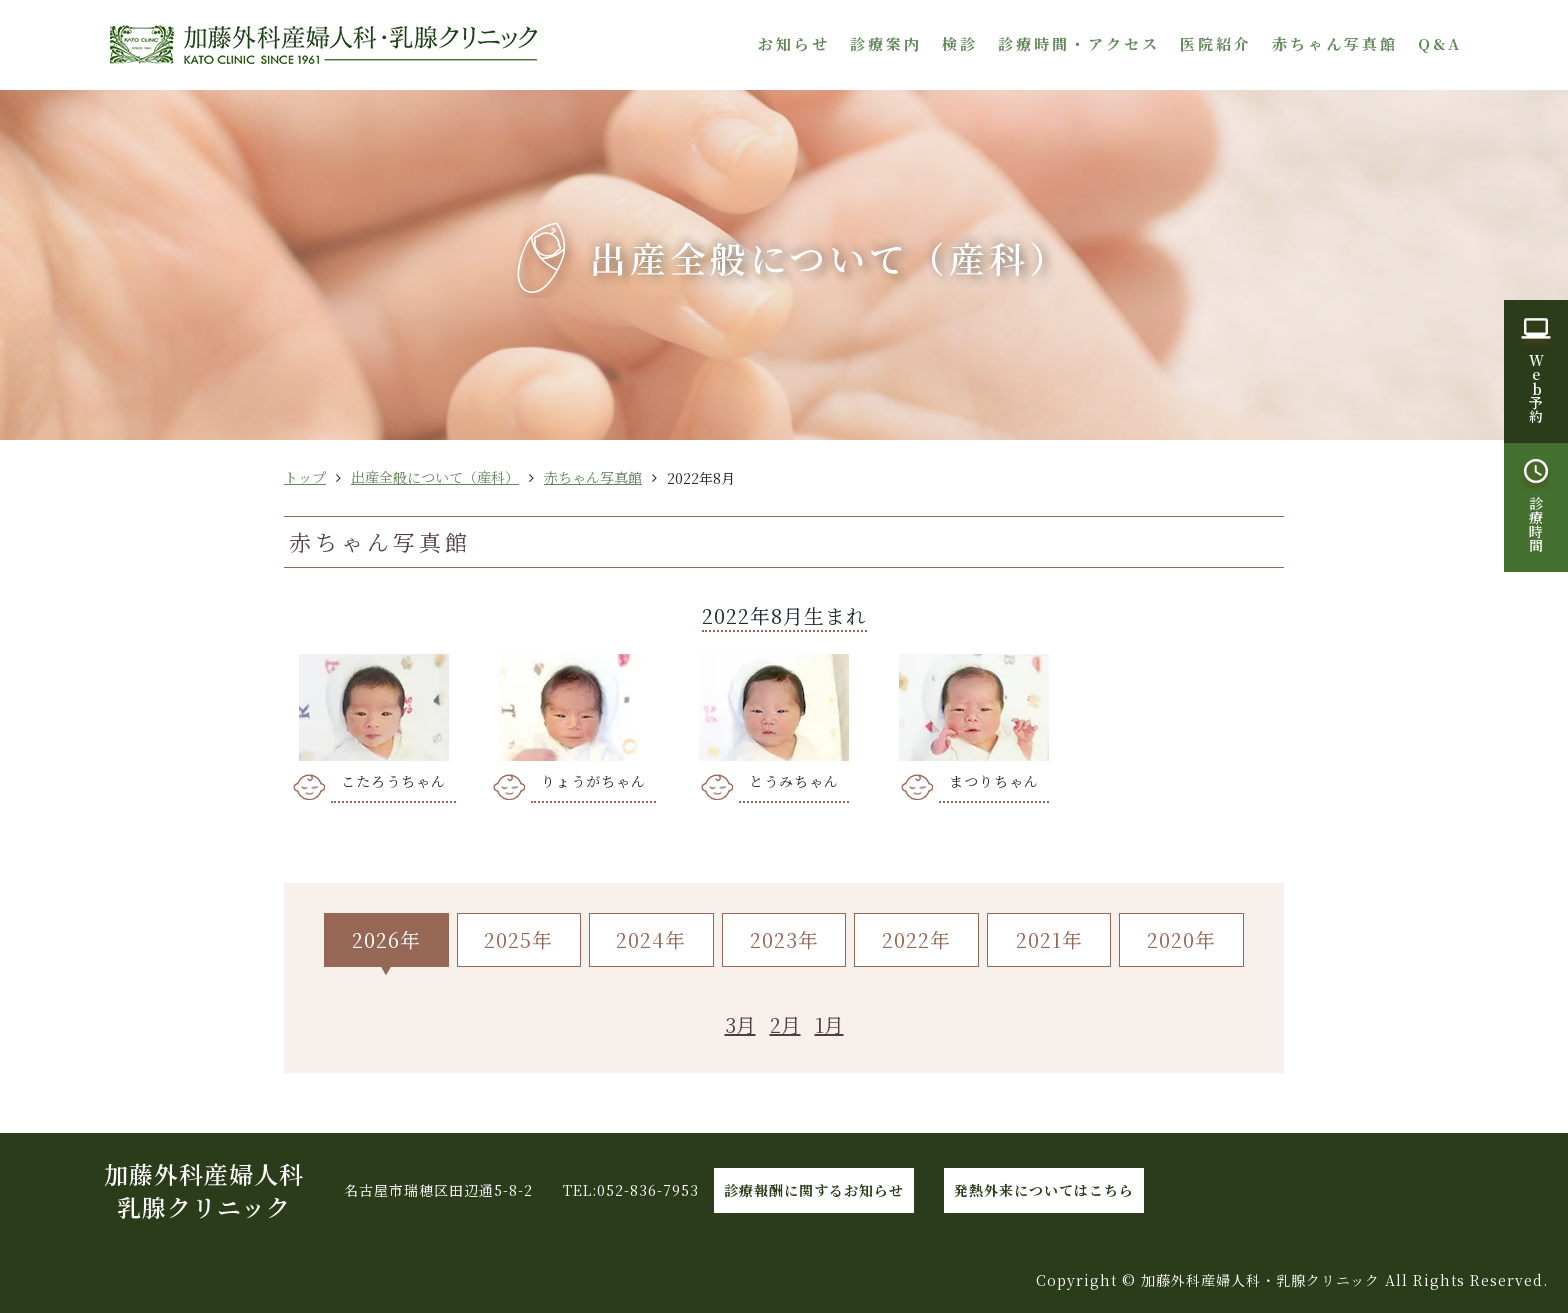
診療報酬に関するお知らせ (814, 1190)
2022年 (916, 939)
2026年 (386, 939)
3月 (740, 1024)
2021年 (1049, 939)
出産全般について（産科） (435, 477)
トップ (305, 477)
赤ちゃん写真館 (593, 477)
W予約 (1536, 388)
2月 (785, 1024)
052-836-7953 (648, 1190)
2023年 (784, 939)
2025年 (518, 939)
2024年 (651, 939)
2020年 (1181, 939)
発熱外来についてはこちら (1044, 1190)
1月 (829, 1024)
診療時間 (1536, 524)
